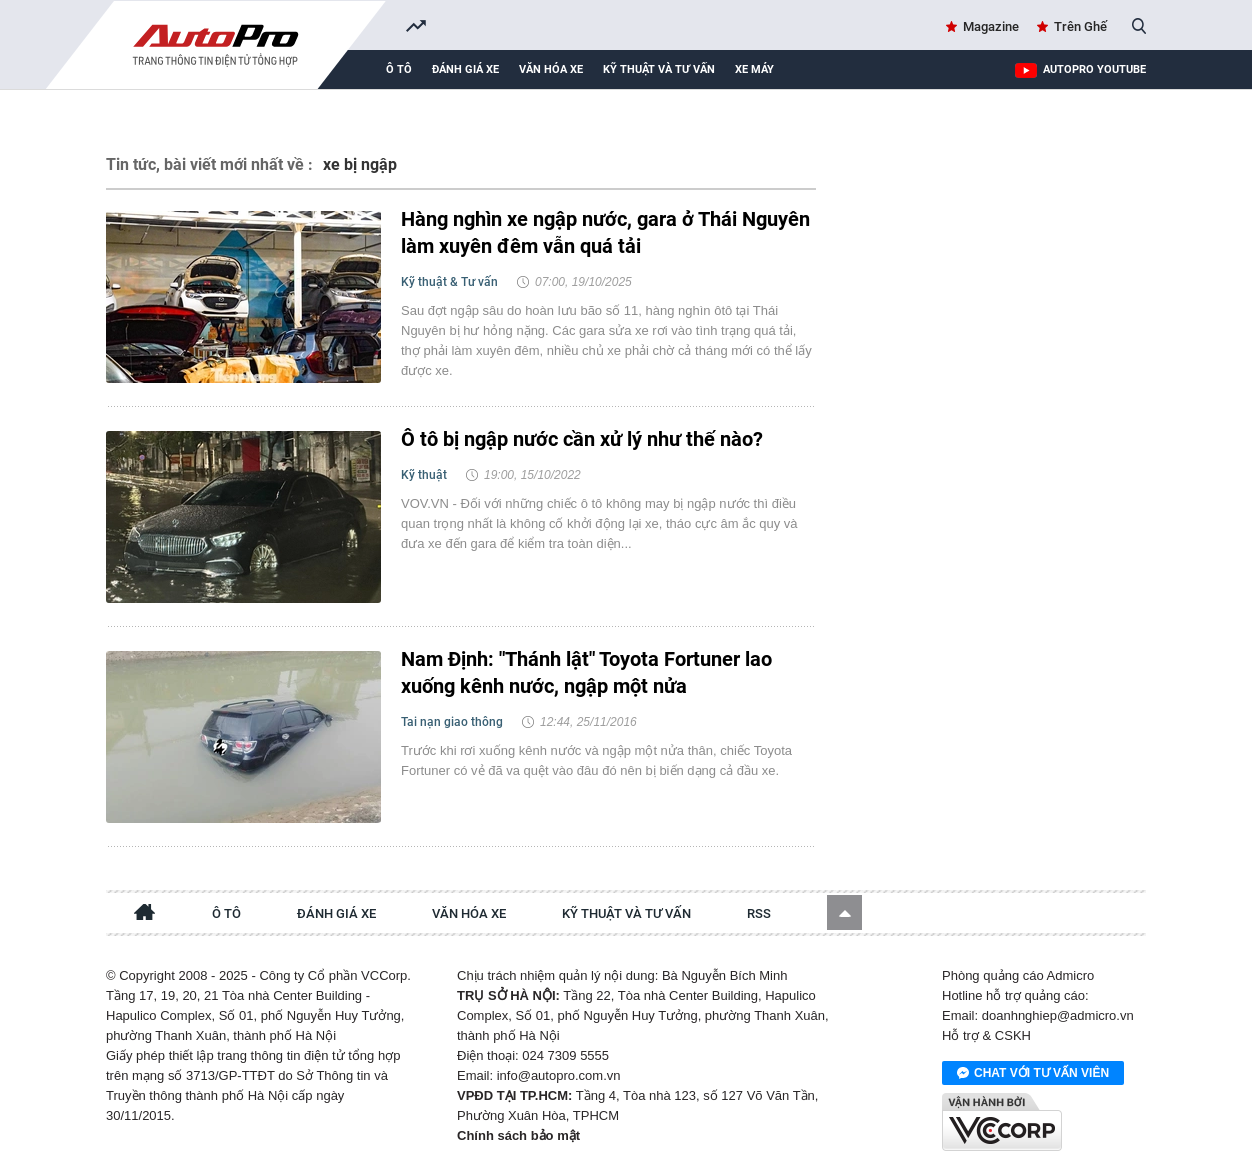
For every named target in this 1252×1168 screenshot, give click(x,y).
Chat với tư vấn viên (1033, 1074)
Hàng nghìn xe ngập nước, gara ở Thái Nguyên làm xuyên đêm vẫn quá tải (605, 232)
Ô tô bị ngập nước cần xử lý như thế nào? (582, 439)
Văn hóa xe (551, 69)
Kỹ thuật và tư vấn (659, 69)
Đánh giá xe (465, 69)
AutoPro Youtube (1094, 69)
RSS (759, 913)
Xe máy (754, 69)
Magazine (991, 26)
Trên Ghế (1080, 26)
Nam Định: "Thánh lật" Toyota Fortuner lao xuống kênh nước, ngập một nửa (586, 672)
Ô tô (399, 69)
